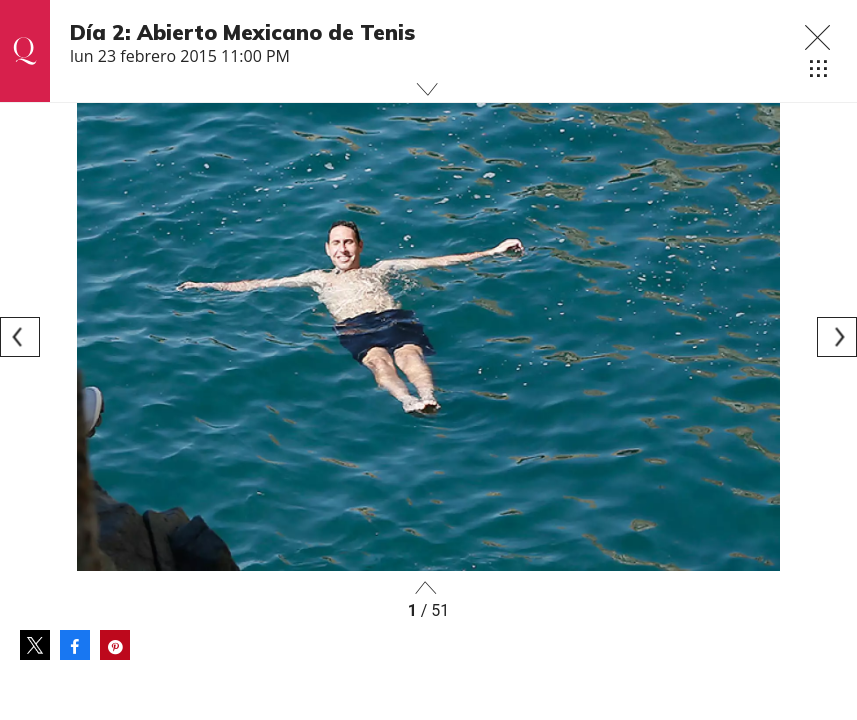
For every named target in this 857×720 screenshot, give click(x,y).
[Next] (837, 337)
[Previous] (20, 337)
